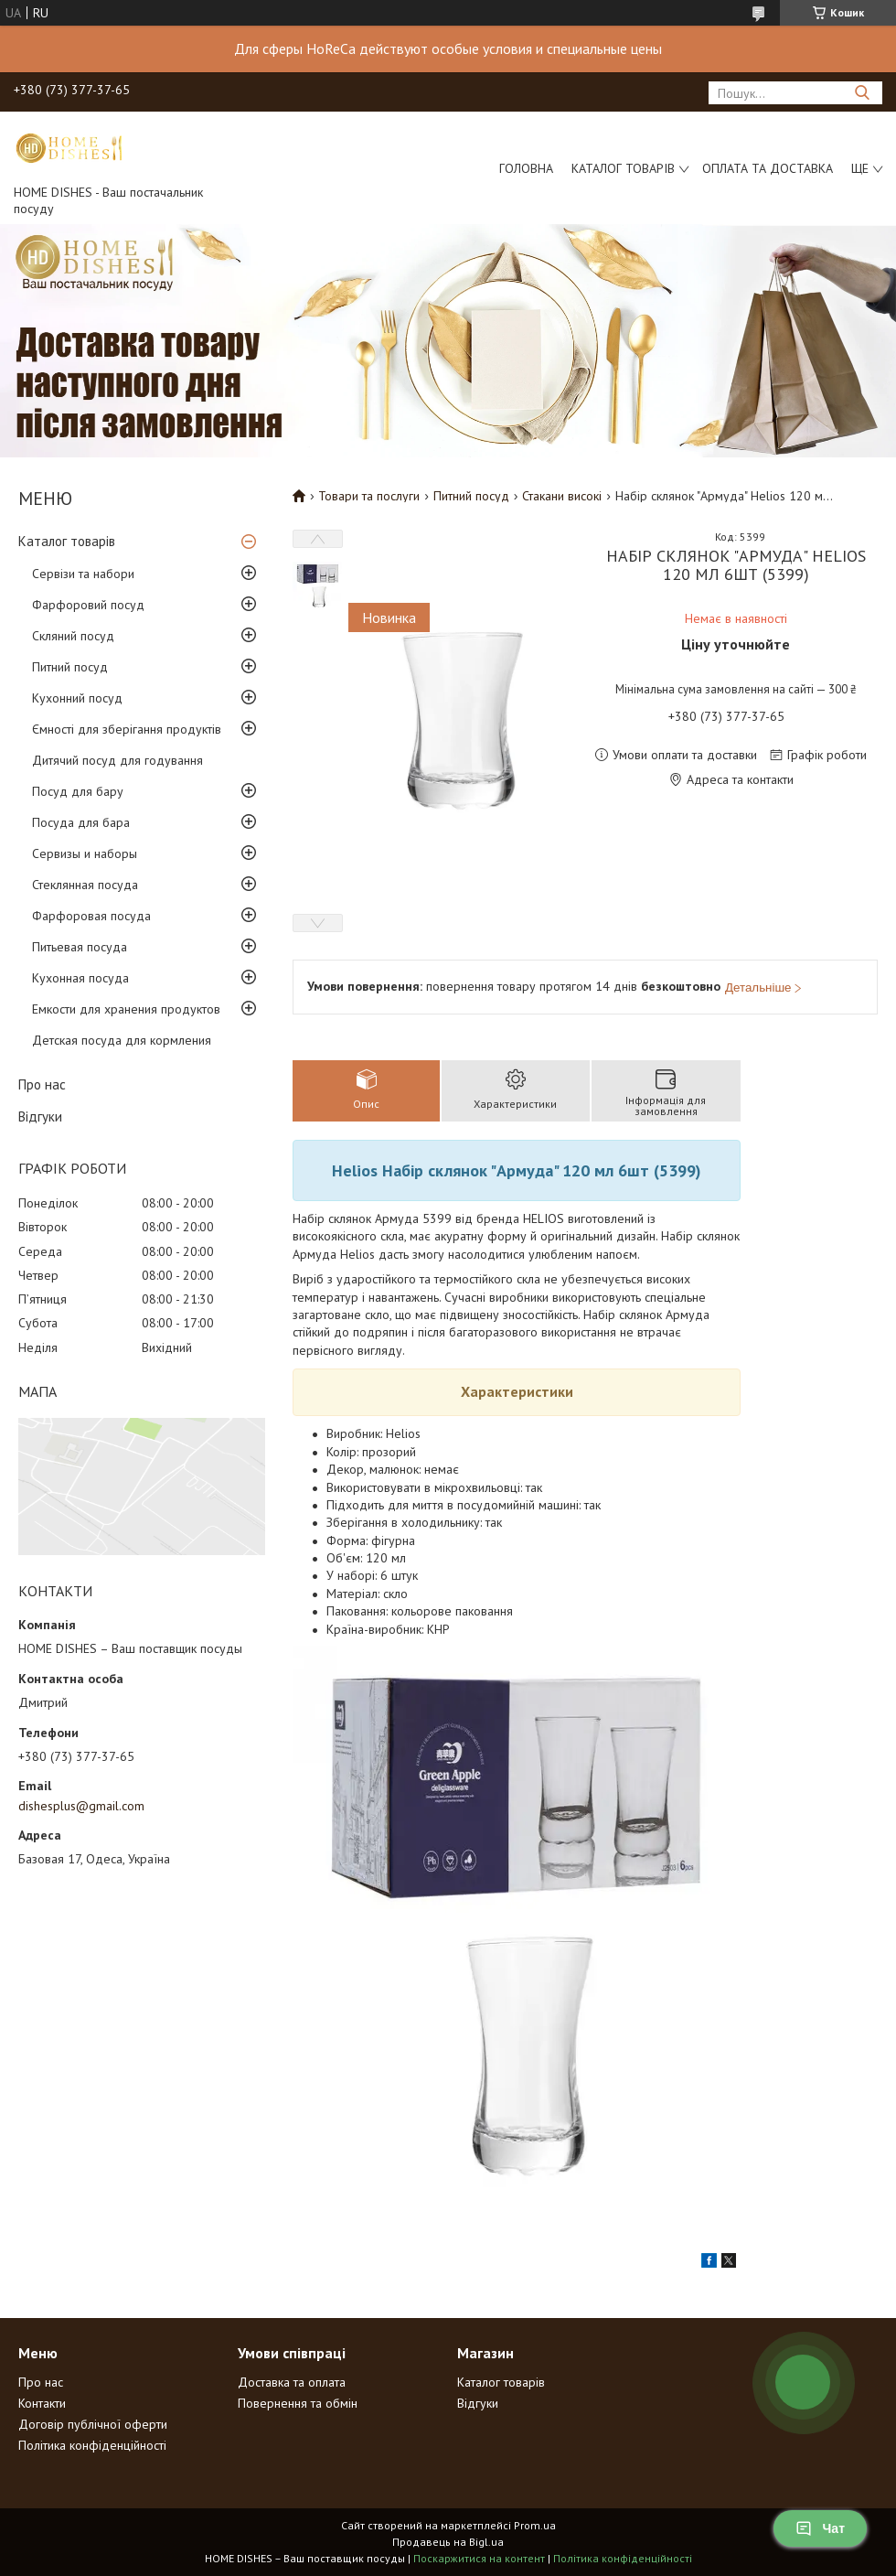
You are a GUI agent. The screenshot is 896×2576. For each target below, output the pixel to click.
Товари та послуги (369, 495)
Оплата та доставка (767, 168)
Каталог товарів (623, 168)
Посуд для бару (77, 791)
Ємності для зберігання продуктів (126, 729)
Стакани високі (562, 495)
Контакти (42, 2403)
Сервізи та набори (83, 573)
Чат (820, 2528)
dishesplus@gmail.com (81, 1806)
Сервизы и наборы (84, 853)
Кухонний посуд (77, 698)
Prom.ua (535, 2525)
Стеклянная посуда (85, 884)
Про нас (42, 1084)
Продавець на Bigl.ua (448, 2542)
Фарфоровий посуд (88, 604)
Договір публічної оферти (92, 2424)
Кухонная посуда (80, 978)
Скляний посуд (73, 636)
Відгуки (40, 1116)
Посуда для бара (81, 822)
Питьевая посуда (79, 947)
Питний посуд (70, 667)
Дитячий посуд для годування (117, 760)
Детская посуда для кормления (121, 1040)
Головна (526, 168)
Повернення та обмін (297, 2403)
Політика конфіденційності (92, 2445)
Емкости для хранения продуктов (126, 1009)
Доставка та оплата (292, 2382)
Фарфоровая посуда (91, 915)
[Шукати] (861, 92)
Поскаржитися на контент (479, 2558)
